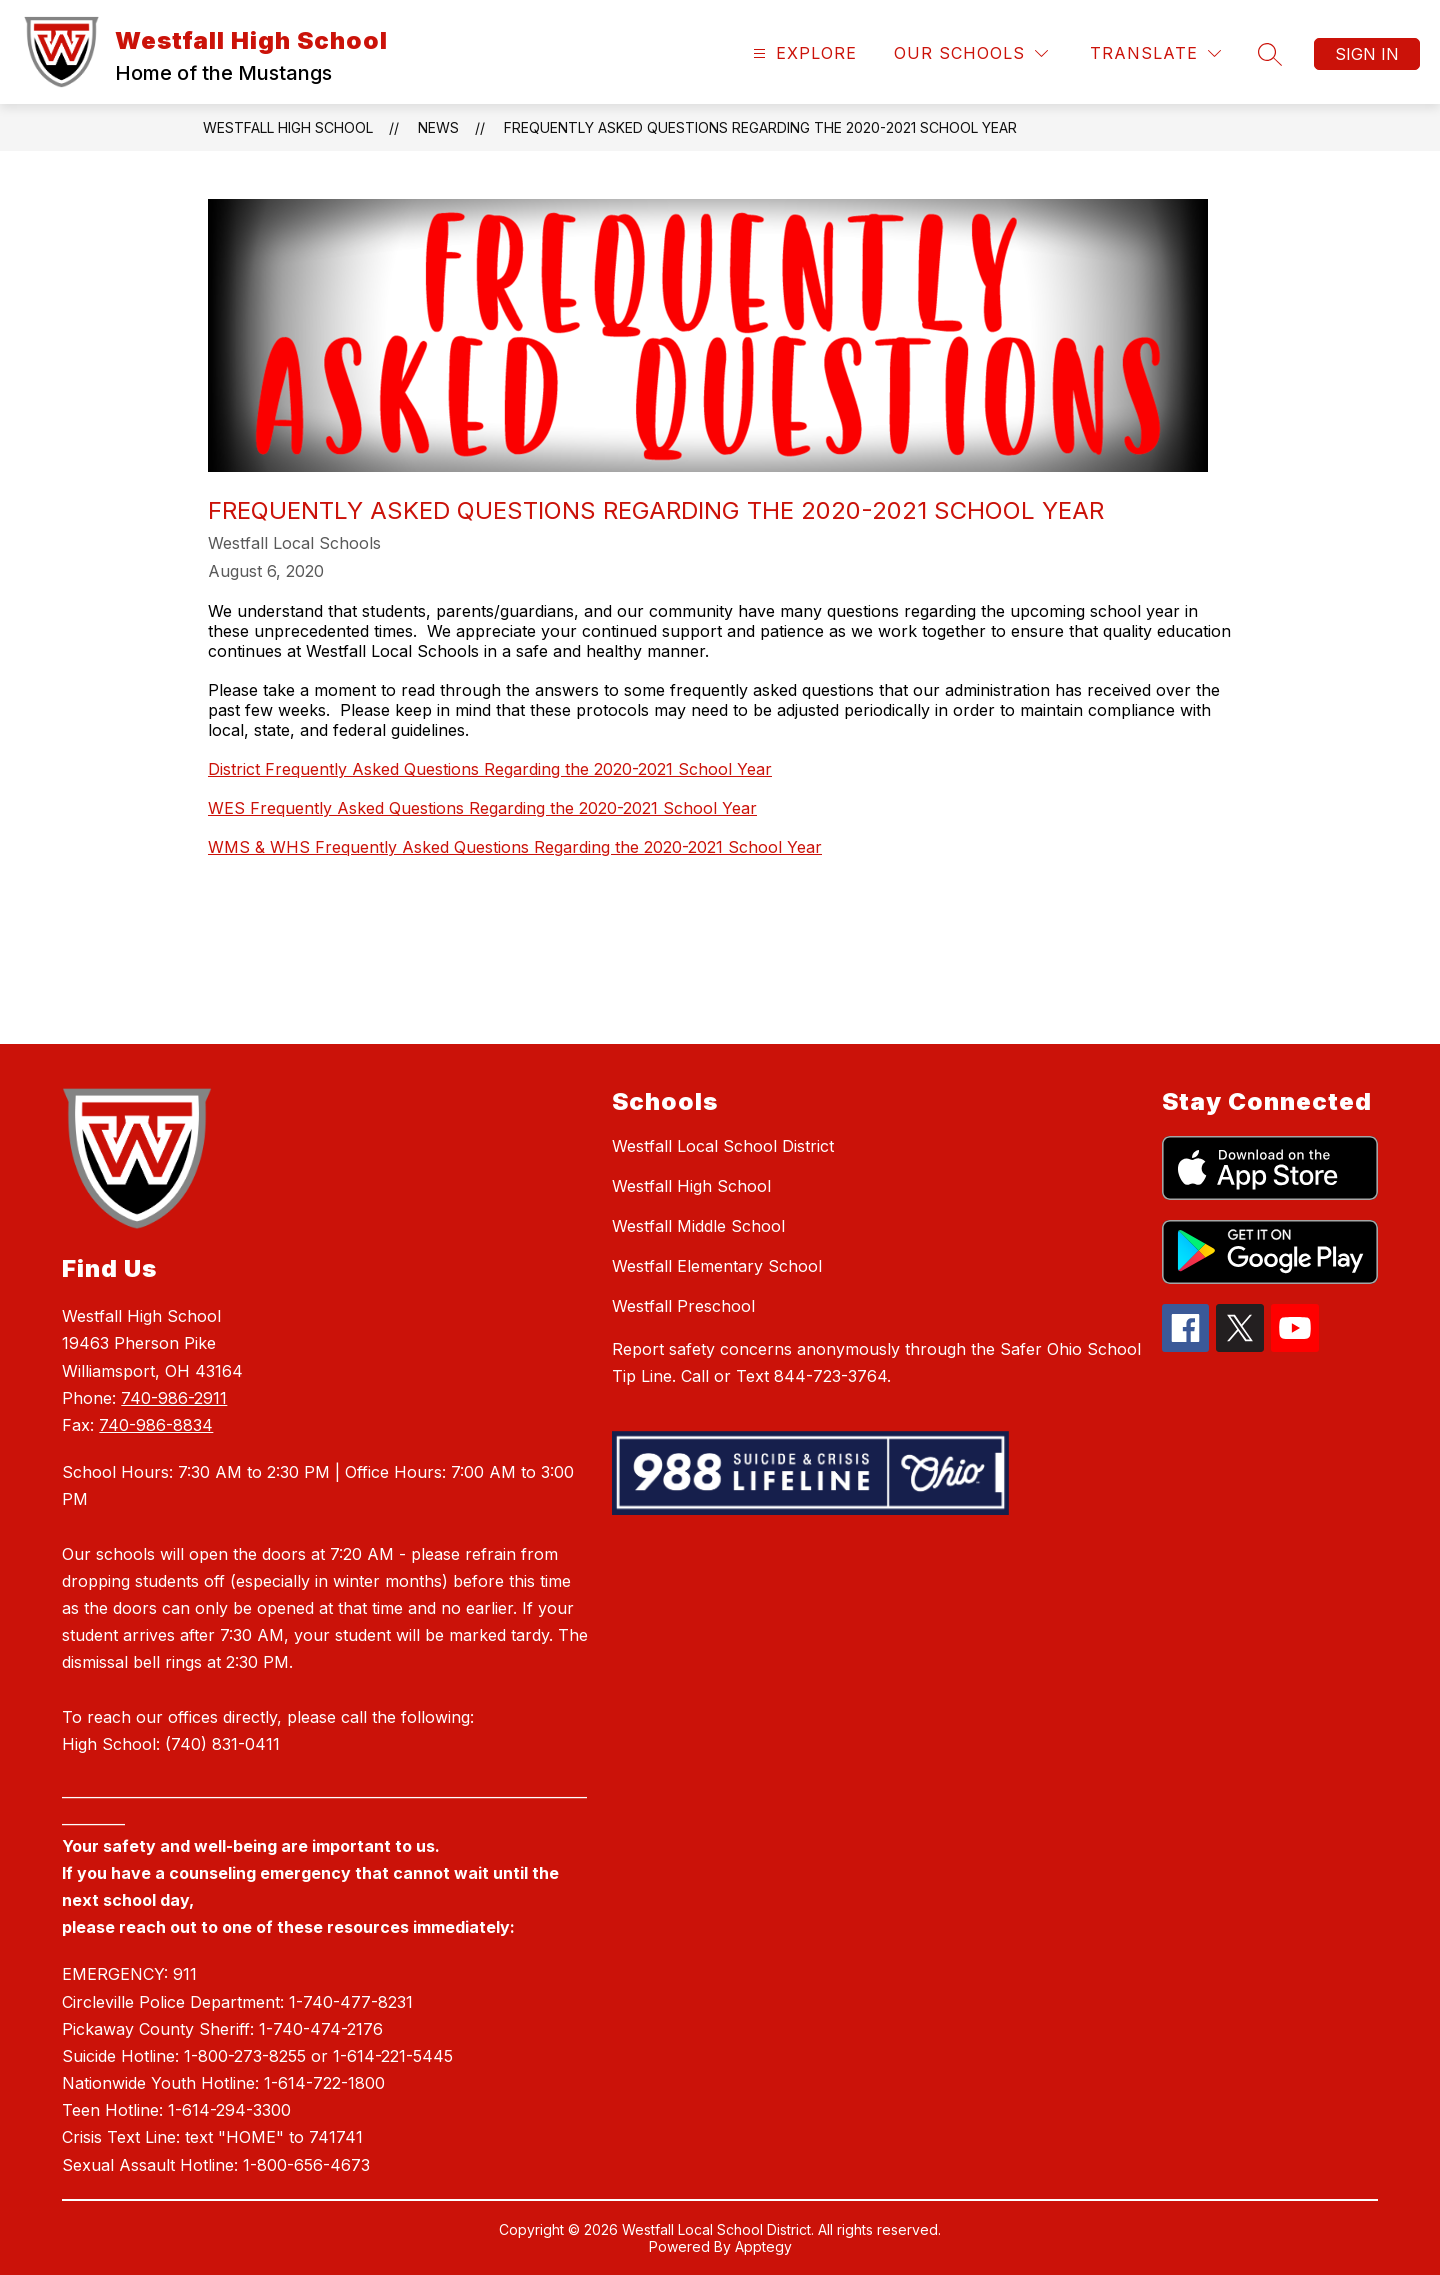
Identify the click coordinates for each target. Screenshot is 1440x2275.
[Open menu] (802, 53)
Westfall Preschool (683, 1306)
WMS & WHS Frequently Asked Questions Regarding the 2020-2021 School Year (515, 847)
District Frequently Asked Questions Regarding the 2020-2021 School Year (490, 769)
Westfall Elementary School (717, 1266)
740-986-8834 (156, 1425)
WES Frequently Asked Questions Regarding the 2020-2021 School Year (482, 808)
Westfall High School (288, 127)
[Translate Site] (1155, 53)
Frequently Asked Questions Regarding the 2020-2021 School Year (760, 127)
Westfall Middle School (698, 1226)
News (438, 127)
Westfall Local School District (723, 1146)
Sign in (1367, 54)
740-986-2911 (174, 1398)
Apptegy (763, 2246)
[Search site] (1270, 54)
